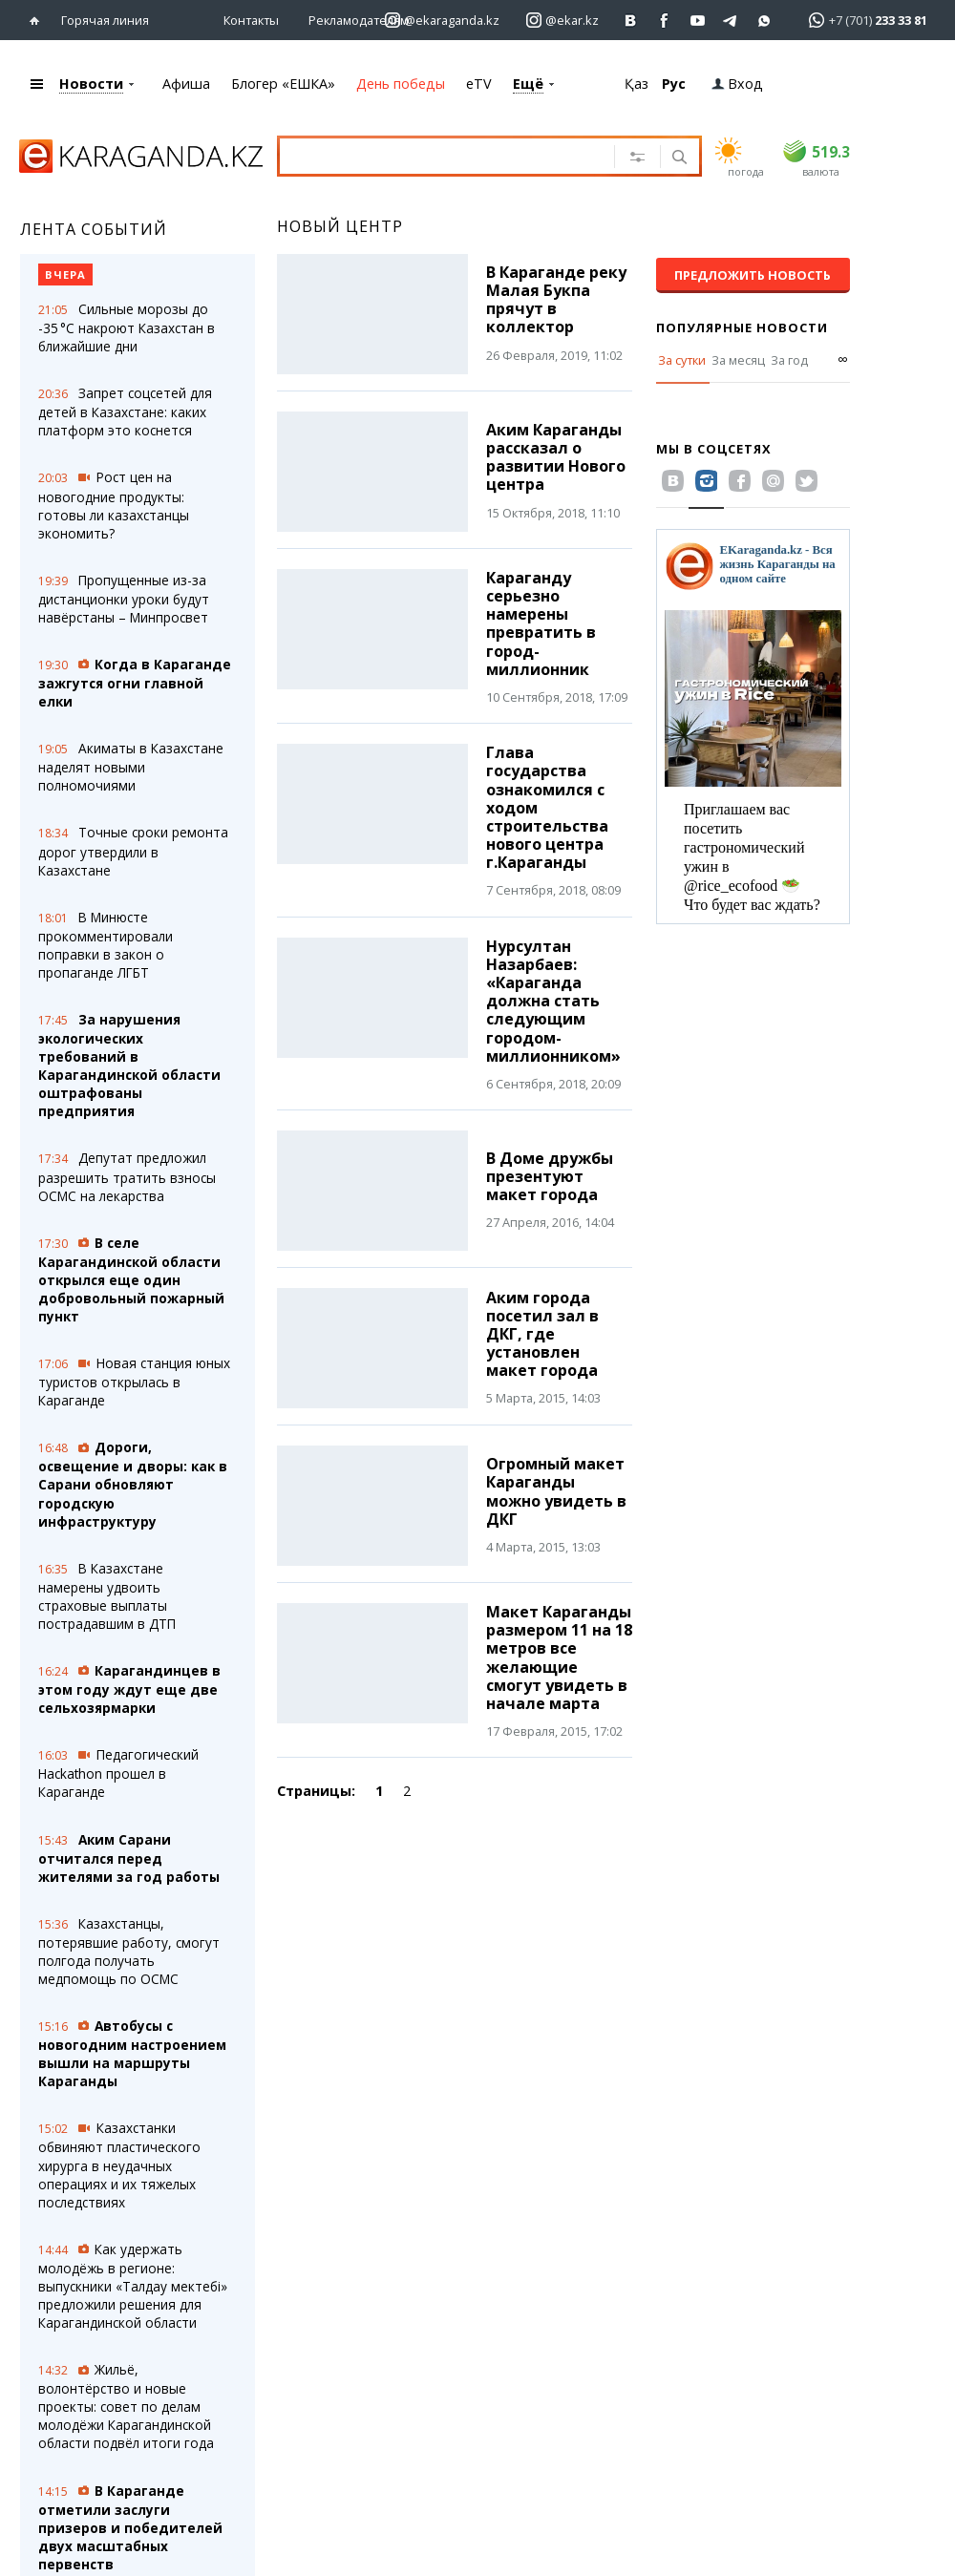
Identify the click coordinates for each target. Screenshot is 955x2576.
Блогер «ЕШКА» (283, 83)
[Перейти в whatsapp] (862, 19)
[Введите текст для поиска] (456, 155)
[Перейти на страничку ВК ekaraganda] (631, 20)
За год (789, 360)
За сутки (682, 360)
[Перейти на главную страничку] (38, 20)
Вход (737, 83)
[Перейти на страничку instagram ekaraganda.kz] (442, 20)
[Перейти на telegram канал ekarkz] (731, 20)
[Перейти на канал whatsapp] (764, 20)
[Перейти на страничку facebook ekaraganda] (664, 20)
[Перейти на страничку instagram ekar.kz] (562, 20)
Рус (674, 83)
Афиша (186, 83)
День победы (400, 83)
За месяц (738, 360)
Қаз (636, 83)
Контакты (251, 20)
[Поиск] (677, 158)
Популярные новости (742, 327)
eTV (479, 83)
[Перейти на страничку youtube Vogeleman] (697, 20)
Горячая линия (105, 20)
